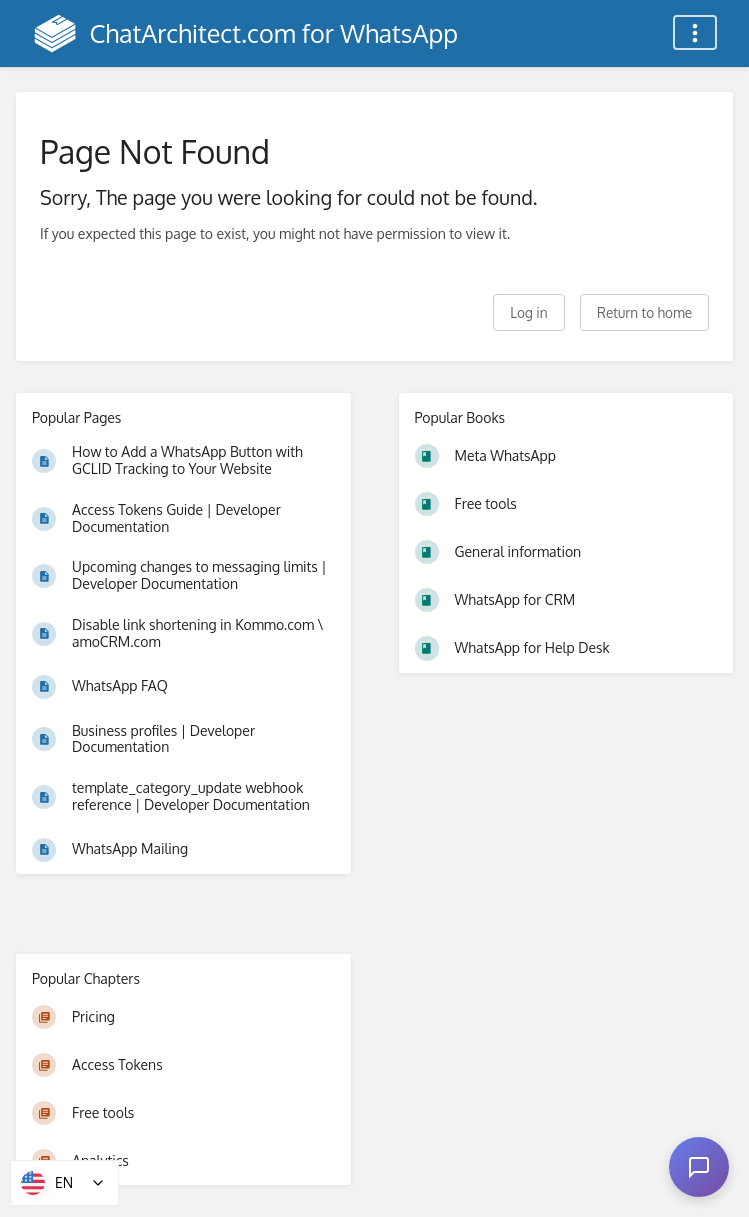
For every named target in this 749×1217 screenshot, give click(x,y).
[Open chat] (699, 1167)
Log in (528, 312)
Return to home (644, 312)
